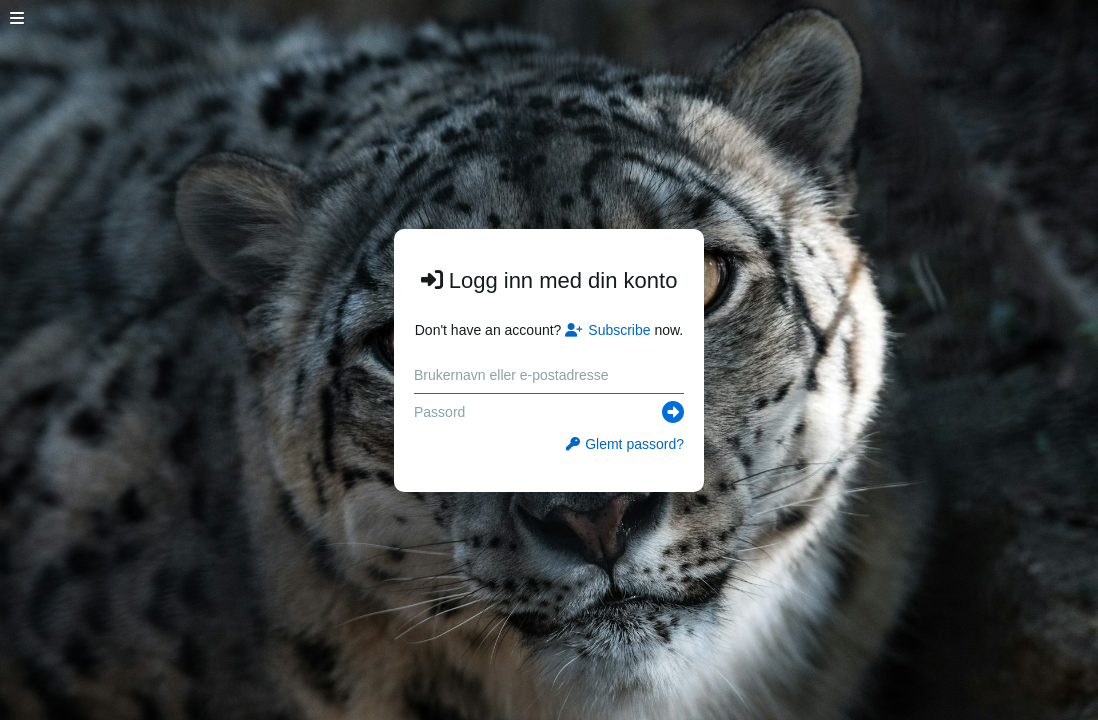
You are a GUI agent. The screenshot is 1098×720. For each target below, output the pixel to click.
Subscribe (607, 330)
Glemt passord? (625, 444)
